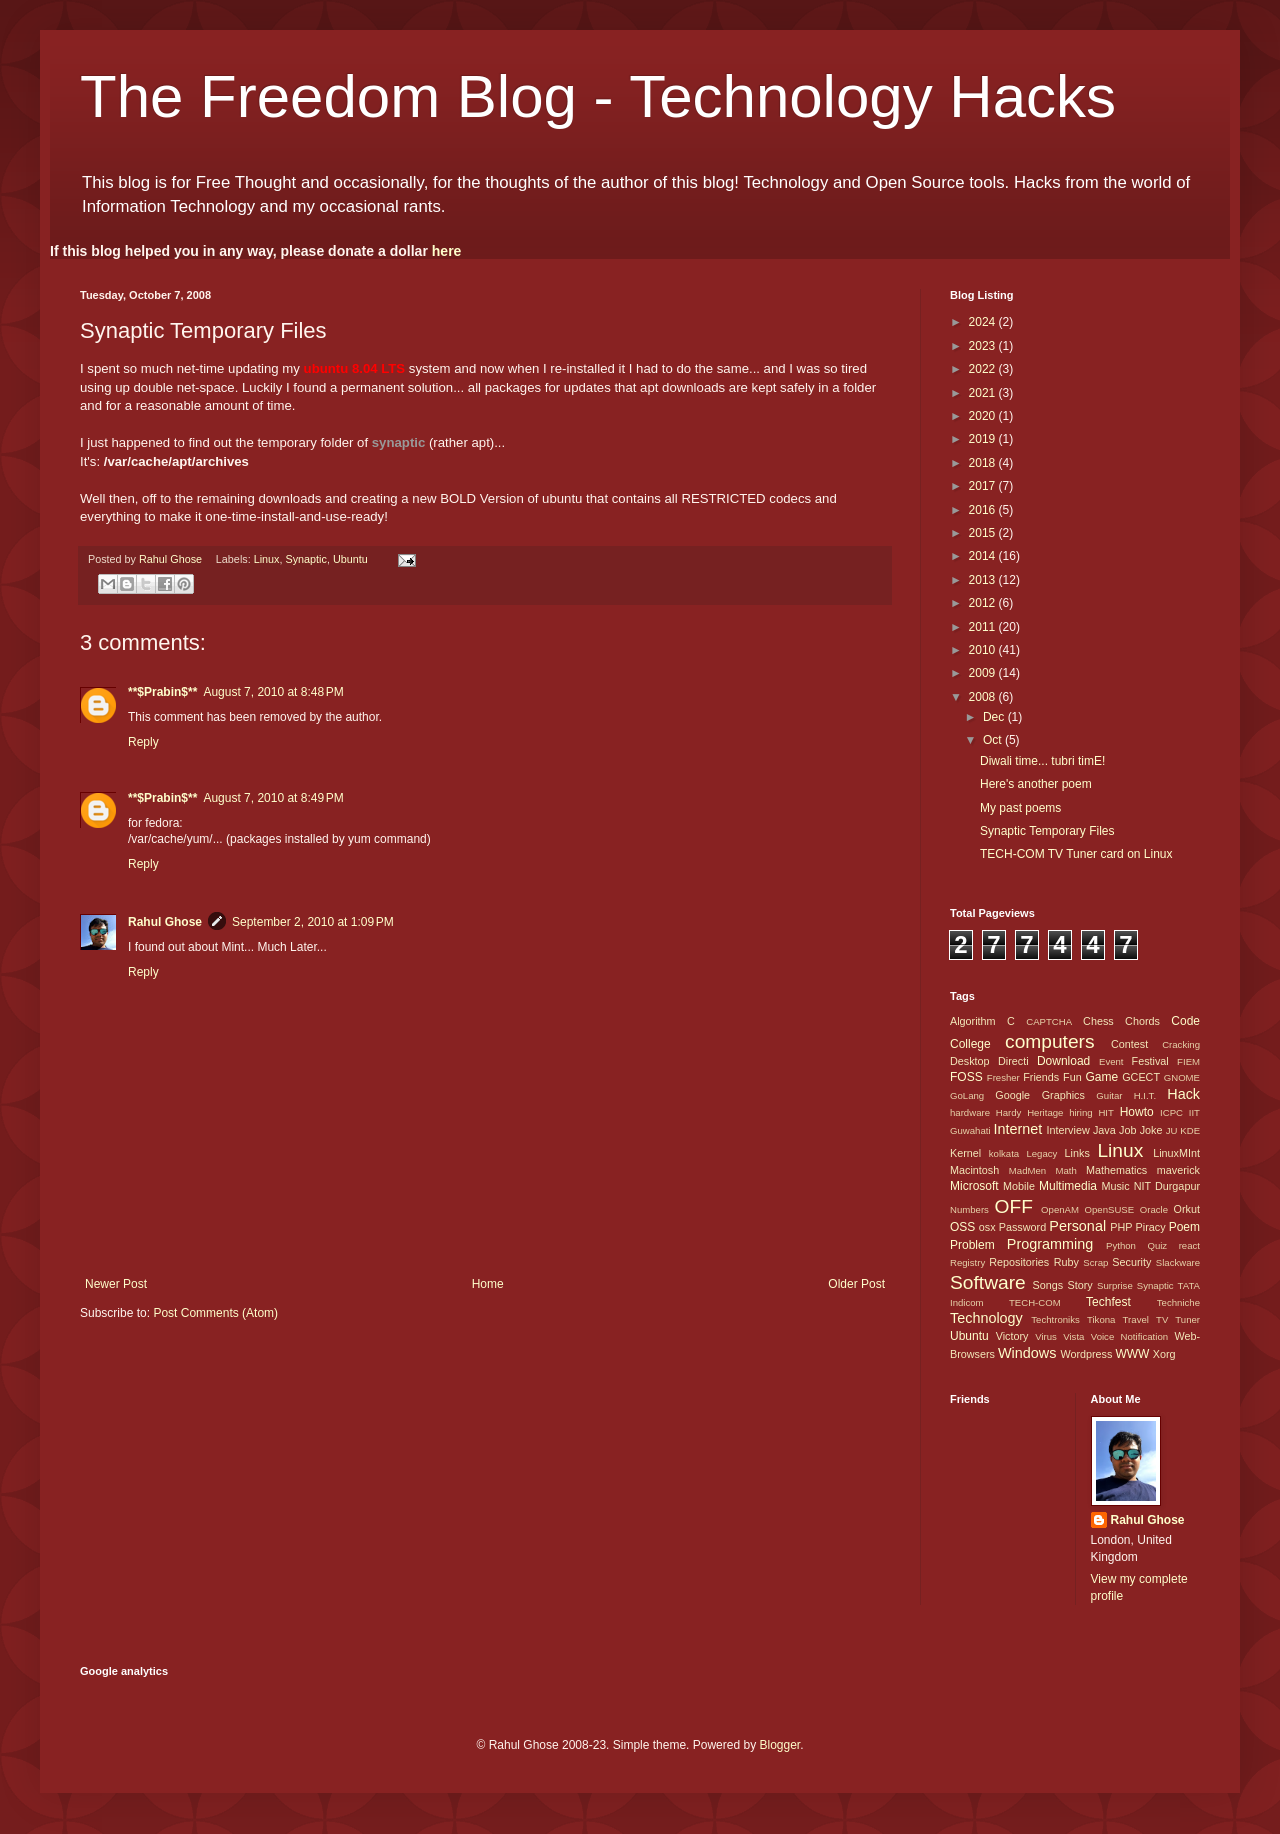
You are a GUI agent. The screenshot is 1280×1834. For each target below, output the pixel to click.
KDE (1190, 1130)
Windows (1027, 1353)
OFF (1014, 1206)
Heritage (1045, 1112)
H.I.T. (1145, 1095)
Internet (1017, 1129)
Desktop (970, 1061)
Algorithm (973, 1021)
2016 (984, 510)
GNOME (1182, 1077)
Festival (1150, 1061)
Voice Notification (1129, 1336)
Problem (972, 1245)
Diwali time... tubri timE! (1042, 761)
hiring (1080, 1112)
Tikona (1101, 1319)
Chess (1098, 1021)
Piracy (1151, 1227)
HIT (1105, 1112)
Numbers (969, 1209)
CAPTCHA (1049, 1021)
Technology (986, 1318)
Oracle (1154, 1209)
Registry (967, 1262)
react (1189, 1245)
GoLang (967, 1095)
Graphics (1063, 1095)
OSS (962, 1227)
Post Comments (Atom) (215, 1313)
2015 (984, 533)
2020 (984, 416)
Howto (1137, 1112)
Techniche (1178, 1302)
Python (1121, 1245)
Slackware (1178, 1262)
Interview (1067, 1130)
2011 (984, 627)
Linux (267, 559)
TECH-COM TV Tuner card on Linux (1076, 854)
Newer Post (116, 1284)
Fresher (1003, 1077)
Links (1077, 1153)
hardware (970, 1112)
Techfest (1108, 1302)
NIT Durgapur (1167, 1186)
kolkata (1004, 1153)
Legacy (1041, 1153)
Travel (1136, 1319)
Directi (1013, 1061)
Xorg (1164, 1354)
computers (1050, 1041)
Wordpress (1086, 1354)
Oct (994, 740)
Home (488, 1284)
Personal (1077, 1226)
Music (1115, 1186)
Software (988, 1282)
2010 (984, 650)
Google (1012, 1095)
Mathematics (1116, 1170)
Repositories (1019, 1262)
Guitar (1109, 1095)
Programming (1050, 1244)
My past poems (1020, 808)
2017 (984, 486)
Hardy (1009, 1112)
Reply (143, 742)
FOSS (966, 1077)
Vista (1073, 1336)
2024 (984, 322)
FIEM (1188, 1061)
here (447, 251)
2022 (984, 369)
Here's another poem (1036, 784)
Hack (1183, 1094)
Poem (1184, 1227)
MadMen (1027, 1170)
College (970, 1044)
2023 (984, 346)
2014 (984, 556)
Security (1131, 1262)
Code (1185, 1021)
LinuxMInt (1176, 1153)
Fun (1072, 1077)
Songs (1047, 1285)
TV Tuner (1178, 1319)
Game (1101, 1077)
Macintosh (974, 1170)
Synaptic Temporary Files (1047, 831)
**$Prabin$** (162, 692)
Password (1022, 1227)
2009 (984, 673)
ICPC (1171, 1112)
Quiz (1157, 1245)
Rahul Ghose (165, 922)
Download (1063, 1061)
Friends (1041, 1077)
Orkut (1187, 1209)
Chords (1142, 1021)
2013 (984, 580)
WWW (1132, 1354)
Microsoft (974, 1186)
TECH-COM (1035, 1302)
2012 (984, 603)
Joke (1151, 1130)
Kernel (965, 1153)
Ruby (1066, 1262)
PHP (1121, 1227)
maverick (1178, 1170)
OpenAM (1060, 1209)
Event (1111, 1061)
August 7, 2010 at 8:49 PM (273, 798)
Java (1104, 1130)
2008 (984, 697)
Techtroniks (1055, 1319)
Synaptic (306, 559)
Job (1127, 1130)
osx (987, 1227)
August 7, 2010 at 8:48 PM (273, 692)
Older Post (856, 1284)
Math (1065, 1170)
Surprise (1115, 1285)
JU (1172, 1130)
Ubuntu (350, 559)
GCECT (1141, 1077)
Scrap (1095, 1262)
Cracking (1181, 1044)
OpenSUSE (1110, 1209)
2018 (984, 463)
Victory (1012, 1336)
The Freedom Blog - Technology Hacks (598, 96)
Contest (1129, 1044)
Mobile (1019, 1186)
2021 (984, 393)
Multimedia (1068, 1186)
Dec (995, 717)
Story (1079, 1285)
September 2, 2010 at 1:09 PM (313, 922)
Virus (1046, 1336)
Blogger (779, 1745)
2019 (984, 439)
